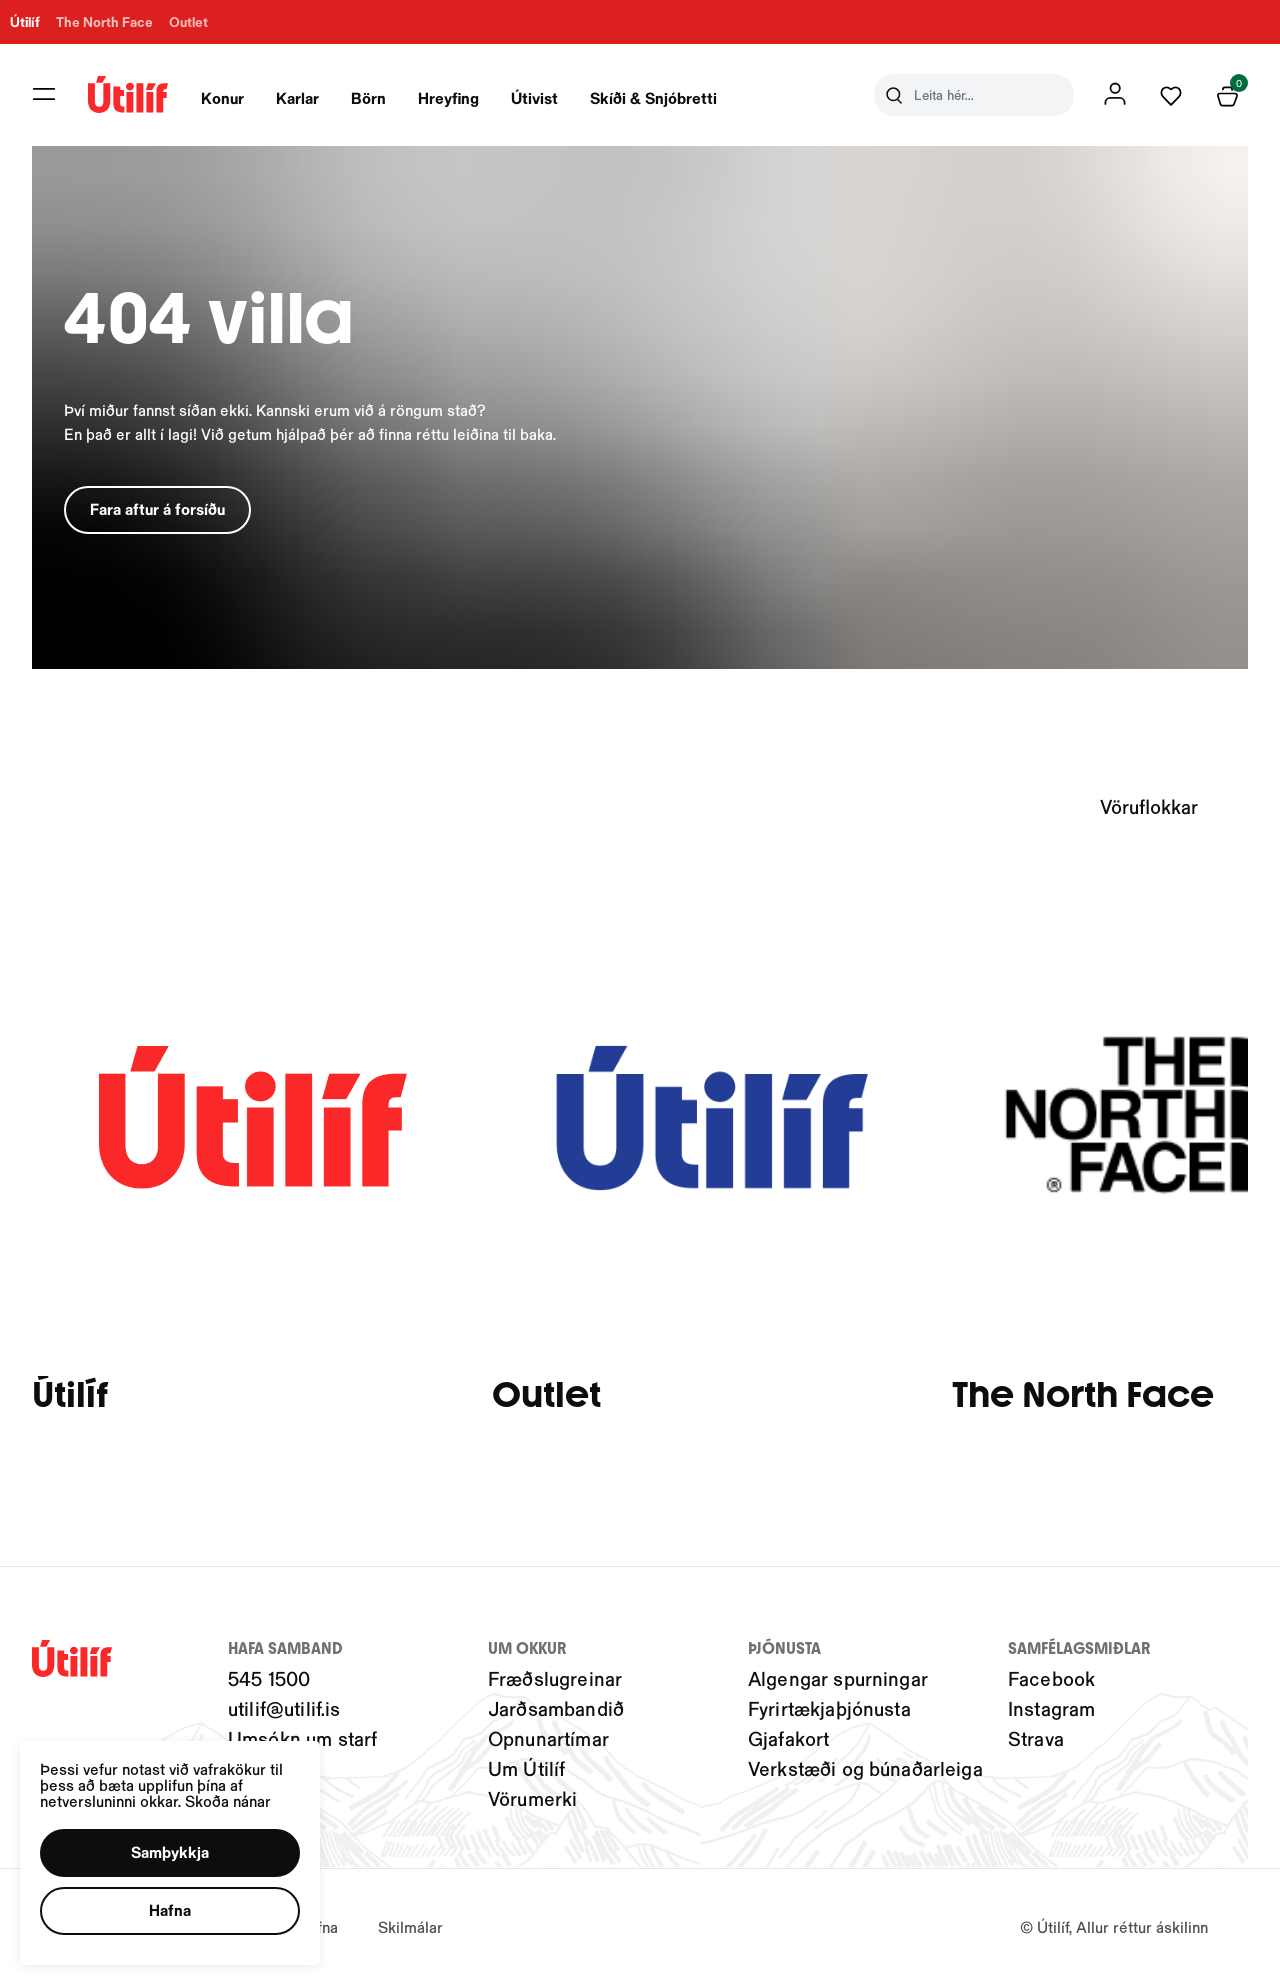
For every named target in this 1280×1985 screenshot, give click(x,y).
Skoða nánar (230, 1798)
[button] (172, 1851)
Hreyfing (448, 97)
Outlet (546, 1395)
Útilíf (70, 1395)
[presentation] (222, 95)
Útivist (534, 97)
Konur (222, 97)
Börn (368, 97)
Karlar (297, 97)
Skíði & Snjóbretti (653, 97)
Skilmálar (410, 1926)
